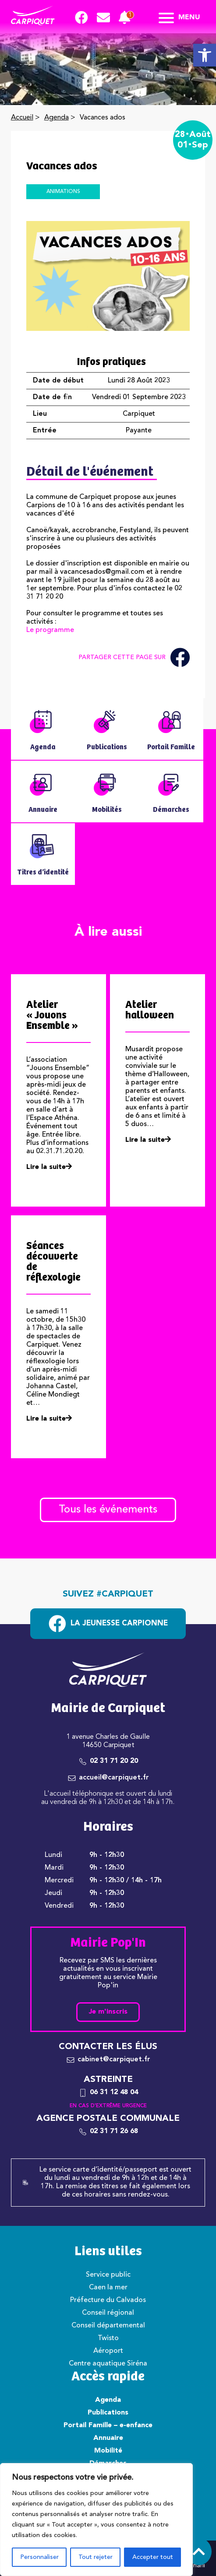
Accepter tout (152, 2557)
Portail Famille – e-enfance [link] (108, 2425)
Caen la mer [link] (108, 2287)
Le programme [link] (50, 630)
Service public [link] (108, 2274)
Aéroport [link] (108, 2351)
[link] (204, 55)
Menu (179, 17)
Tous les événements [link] (108, 1510)
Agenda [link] (56, 117)
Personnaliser (39, 2557)
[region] (96, 2519)
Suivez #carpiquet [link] (108, 1594)
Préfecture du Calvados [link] (108, 2300)
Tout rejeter (95, 2557)
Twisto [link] (108, 2338)
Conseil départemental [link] (108, 2325)
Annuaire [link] (108, 2438)
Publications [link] (108, 2412)
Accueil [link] (22, 117)
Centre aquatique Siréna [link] (108, 2363)
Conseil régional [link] (108, 2312)
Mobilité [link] (108, 2450)
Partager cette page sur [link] (134, 657)
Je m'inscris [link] (108, 2011)
